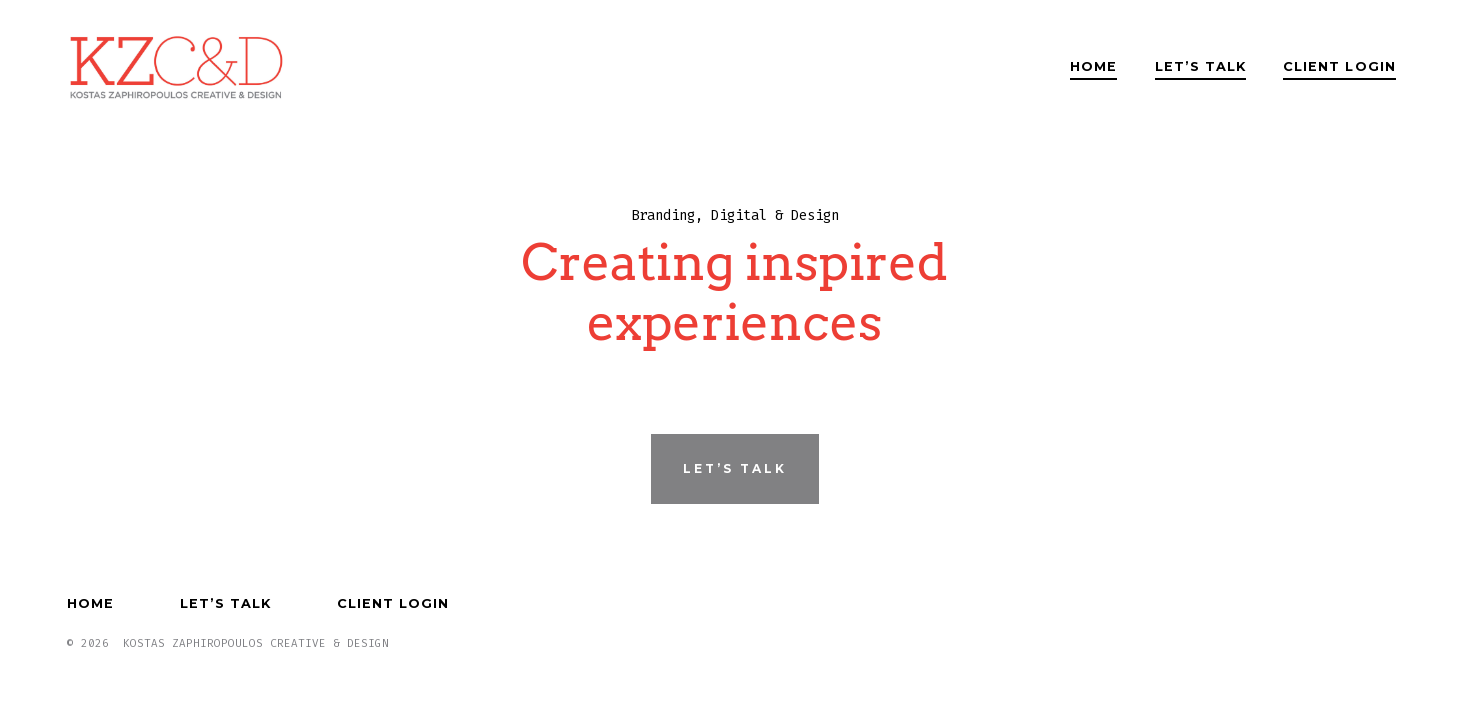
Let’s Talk (1200, 66)
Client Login (1339, 66)
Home (1093, 66)
